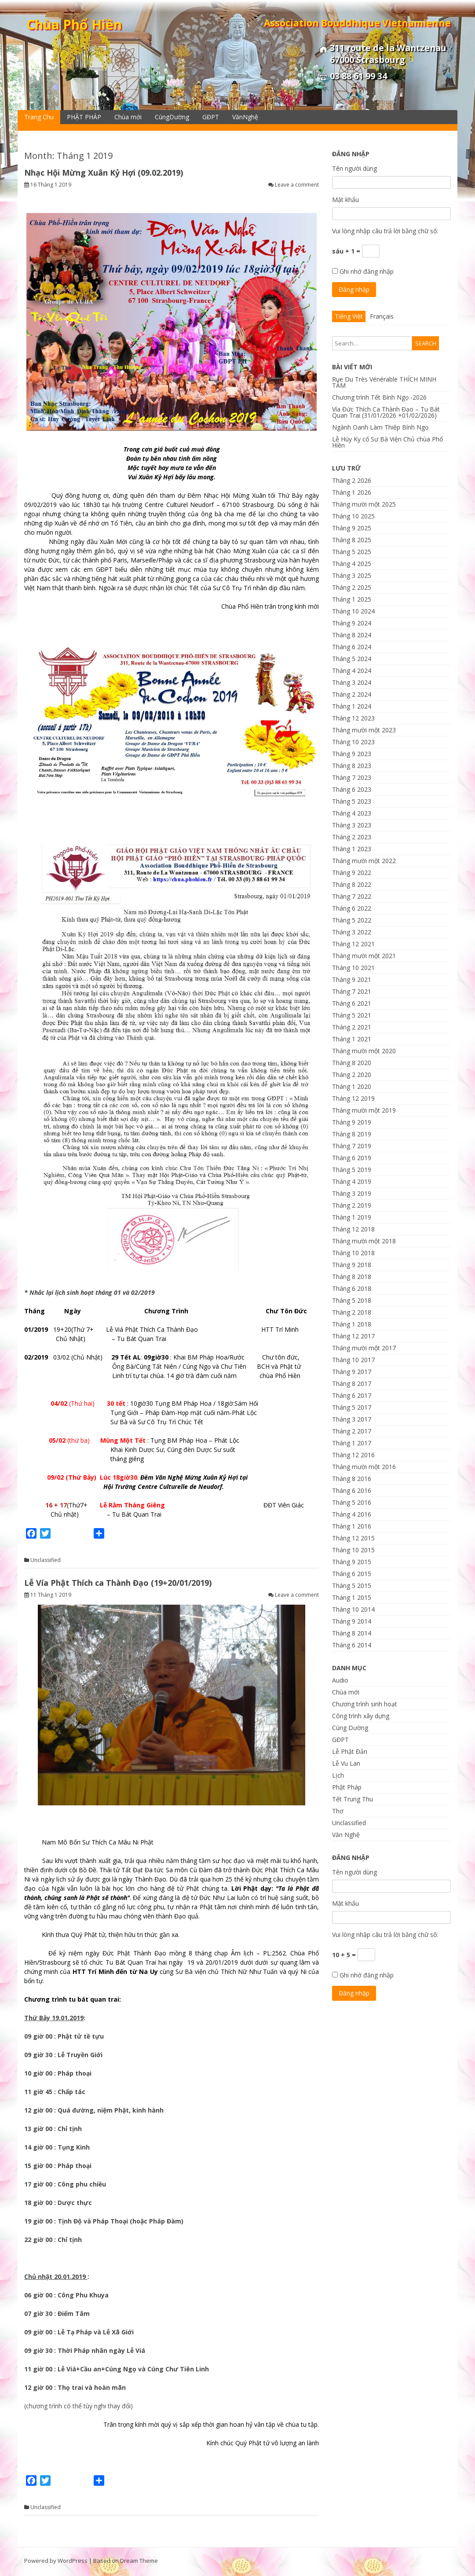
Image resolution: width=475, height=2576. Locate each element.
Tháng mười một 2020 (364, 1051)
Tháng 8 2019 (351, 1134)
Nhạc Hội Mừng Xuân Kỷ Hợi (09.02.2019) (103, 172)
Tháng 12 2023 (353, 718)
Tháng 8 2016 (351, 1478)
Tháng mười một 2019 (364, 1110)
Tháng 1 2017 (351, 1443)
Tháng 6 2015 (351, 1573)
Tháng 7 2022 (351, 896)
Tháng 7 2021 (351, 991)
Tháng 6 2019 (351, 1158)
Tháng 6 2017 (351, 1395)
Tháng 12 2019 (353, 1098)
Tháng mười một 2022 (364, 860)
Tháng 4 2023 (351, 813)
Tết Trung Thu (352, 1799)
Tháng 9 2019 (351, 1122)
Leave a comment (297, 184)
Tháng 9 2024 (351, 623)
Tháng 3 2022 (351, 932)
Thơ (337, 1811)
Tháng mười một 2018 (364, 1241)
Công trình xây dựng (360, 1716)
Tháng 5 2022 (351, 920)
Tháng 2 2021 (351, 1027)
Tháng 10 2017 (353, 1360)
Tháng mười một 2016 (364, 1467)
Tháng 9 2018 (351, 1264)
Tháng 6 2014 (351, 1645)
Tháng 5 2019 (351, 1169)
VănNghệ (245, 117)
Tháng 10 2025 (353, 516)
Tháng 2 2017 (351, 1431)
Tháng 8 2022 (351, 884)
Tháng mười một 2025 (364, 504)
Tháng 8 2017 (351, 1383)
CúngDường (172, 117)
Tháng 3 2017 (351, 1419)
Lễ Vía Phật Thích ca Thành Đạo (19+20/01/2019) (118, 1582)
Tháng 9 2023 (351, 754)
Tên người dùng (354, 168)
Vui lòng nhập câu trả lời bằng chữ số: (385, 231)
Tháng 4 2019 (351, 1181)
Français (382, 316)
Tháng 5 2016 (351, 1502)
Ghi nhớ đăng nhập (367, 271)
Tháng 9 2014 (351, 1621)
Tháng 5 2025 (351, 552)
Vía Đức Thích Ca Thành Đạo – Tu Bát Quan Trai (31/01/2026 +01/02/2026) (386, 412)
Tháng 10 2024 (353, 611)
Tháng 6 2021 (351, 1003)
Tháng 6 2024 (351, 647)
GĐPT (210, 117)
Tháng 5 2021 (351, 1015)
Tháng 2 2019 (351, 1205)
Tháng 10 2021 (353, 967)
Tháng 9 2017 (351, 1371)
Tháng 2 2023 (351, 837)
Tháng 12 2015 (353, 1538)
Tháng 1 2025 (351, 599)
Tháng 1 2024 (351, 706)
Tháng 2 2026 (351, 480)
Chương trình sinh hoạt (364, 1704)
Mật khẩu (345, 199)
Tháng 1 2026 (351, 492)
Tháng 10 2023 (353, 742)
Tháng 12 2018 (353, 1229)
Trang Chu (39, 117)
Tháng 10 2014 (353, 1609)
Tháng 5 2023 (351, 801)
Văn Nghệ (346, 1834)
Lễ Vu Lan (346, 1763)
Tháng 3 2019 (351, 1193)
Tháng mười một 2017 (364, 1348)
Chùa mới (128, 117)
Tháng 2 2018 (351, 1312)
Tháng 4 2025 (351, 563)
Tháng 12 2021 (353, 944)
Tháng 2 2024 (351, 694)
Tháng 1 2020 (351, 1086)
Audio (340, 1680)
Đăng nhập (354, 289)
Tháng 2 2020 (351, 1074)
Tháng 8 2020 (351, 1062)
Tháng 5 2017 (351, 1407)
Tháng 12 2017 (353, 1336)
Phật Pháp (347, 1787)
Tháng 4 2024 (351, 670)
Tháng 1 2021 (351, 1039)
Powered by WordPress (56, 2561)
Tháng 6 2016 (351, 1490)
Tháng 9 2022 (351, 872)
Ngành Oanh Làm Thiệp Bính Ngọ (380, 427)
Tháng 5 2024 (351, 658)
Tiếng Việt (349, 316)
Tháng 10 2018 (353, 1253)
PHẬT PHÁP (84, 117)
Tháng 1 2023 (351, 849)
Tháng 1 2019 (351, 1217)
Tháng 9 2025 (351, 528)
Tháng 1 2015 (351, 1597)
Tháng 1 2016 (351, 1526)
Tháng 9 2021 (351, 979)
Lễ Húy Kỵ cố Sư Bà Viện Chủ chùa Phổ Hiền (387, 442)
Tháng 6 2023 (351, 789)
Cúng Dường (350, 1727)
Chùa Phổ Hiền (74, 24)
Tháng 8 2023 (351, 765)
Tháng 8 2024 (351, 635)
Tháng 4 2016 (351, 1514)
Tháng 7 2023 (351, 777)
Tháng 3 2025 (351, 575)
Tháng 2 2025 (351, 587)
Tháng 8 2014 (351, 1633)
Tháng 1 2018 (351, 1324)
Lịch (338, 1775)
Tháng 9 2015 (351, 1562)
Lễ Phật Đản (349, 1751)
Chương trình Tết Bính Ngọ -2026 (379, 397)
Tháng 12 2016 (353, 1455)
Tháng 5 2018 (351, 1300)
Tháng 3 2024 (351, 682)
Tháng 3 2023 (351, 825)
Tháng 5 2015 (351, 1585)
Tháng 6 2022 (351, 908)
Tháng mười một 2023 (364, 730)
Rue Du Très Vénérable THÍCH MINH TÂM (384, 382)
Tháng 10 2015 (353, 1550)
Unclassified (45, 1560)
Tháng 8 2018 (351, 1276)
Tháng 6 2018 (351, 1288)
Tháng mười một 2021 (364, 956)
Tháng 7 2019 (351, 1146)
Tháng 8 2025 (351, 540)
